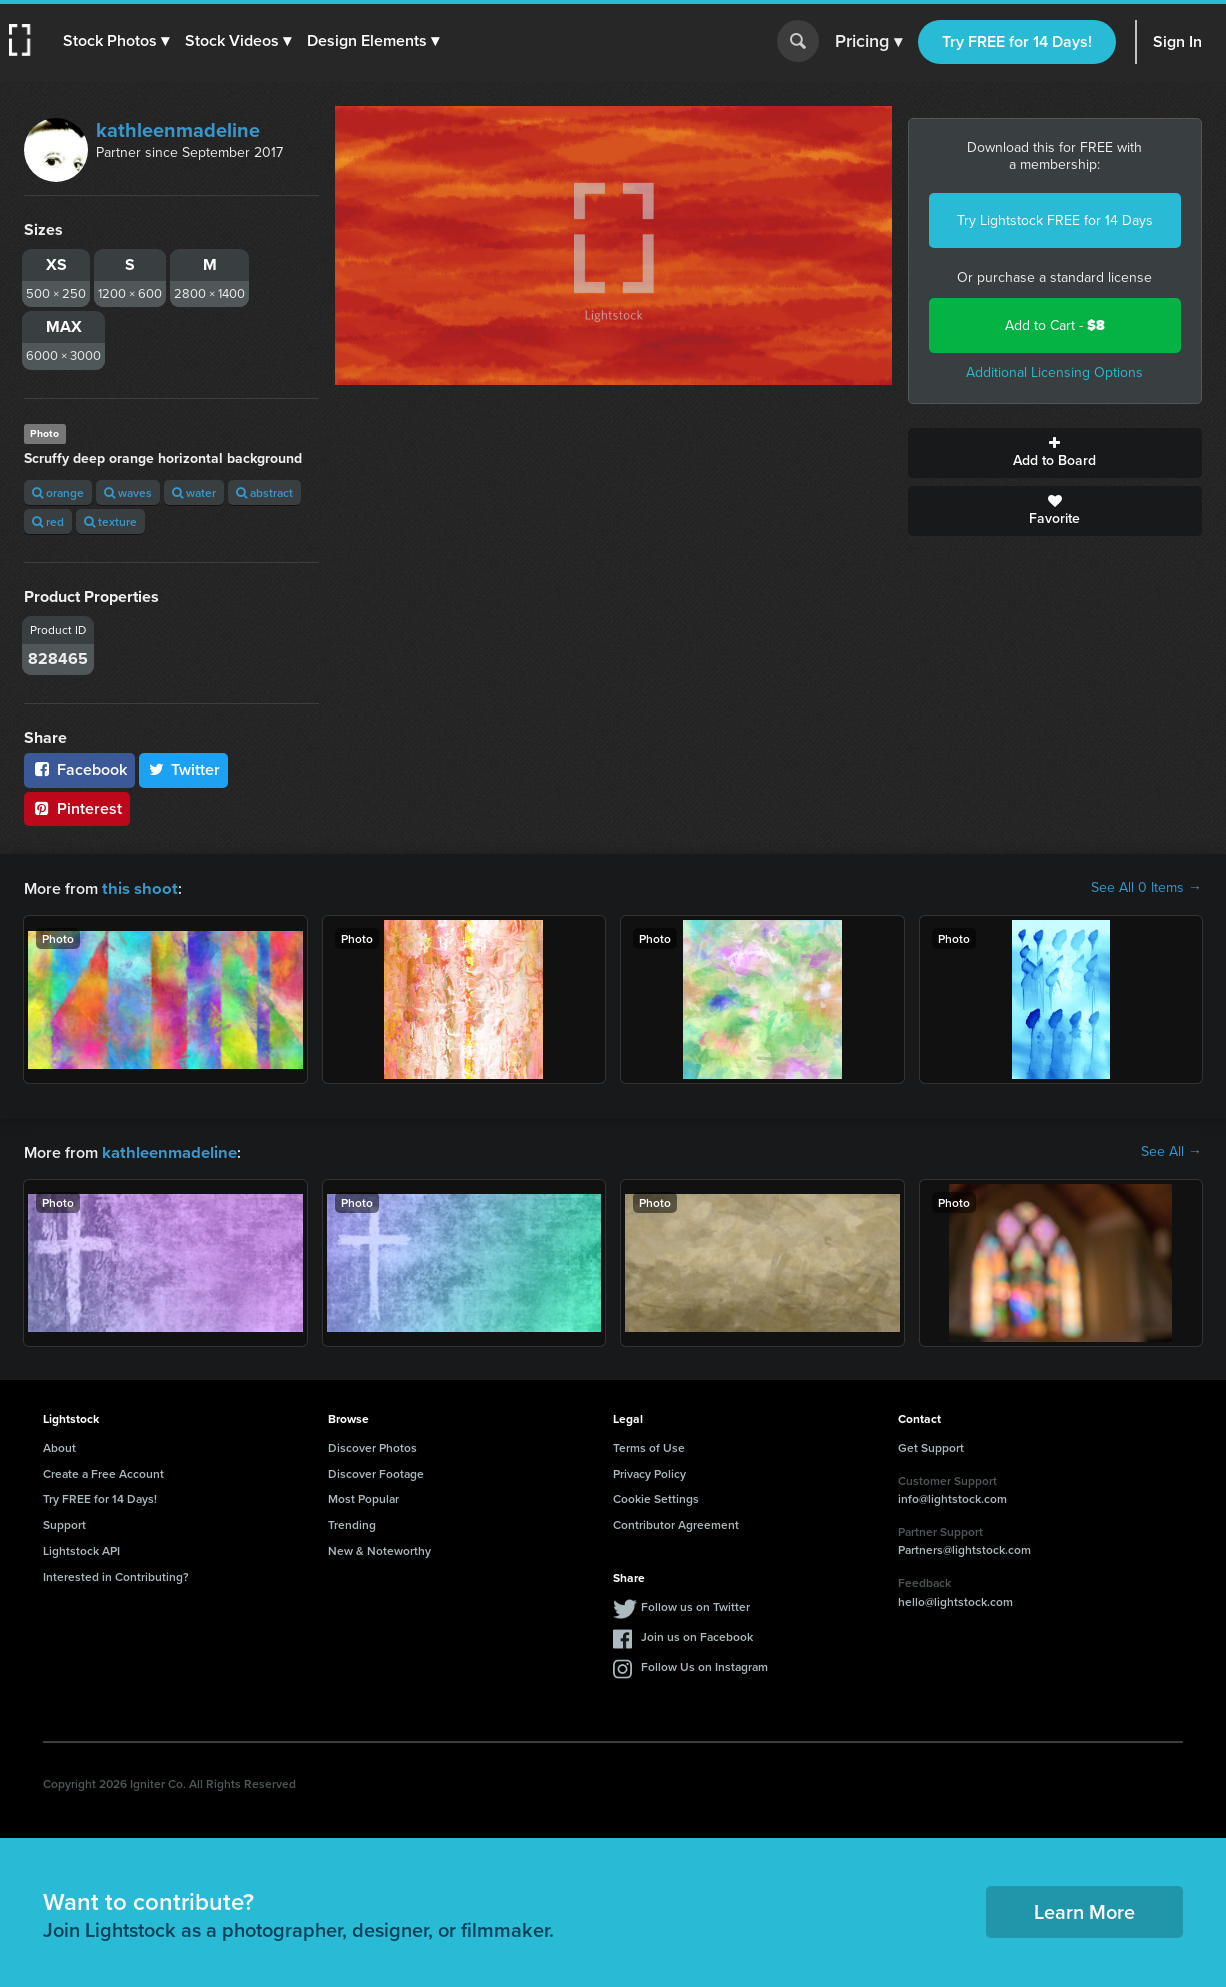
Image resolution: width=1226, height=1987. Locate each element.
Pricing (868, 42)
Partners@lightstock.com (964, 1547)
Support (64, 1522)
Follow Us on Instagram (704, 1664)
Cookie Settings (656, 1496)
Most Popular (363, 1496)
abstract (264, 492)
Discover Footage (376, 1471)
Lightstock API (81, 1548)
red (48, 521)
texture (110, 521)
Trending (352, 1522)
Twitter (184, 769)
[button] (117, 41)
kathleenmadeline (178, 130)
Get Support (931, 1445)
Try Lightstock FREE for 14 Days (1055, 220)
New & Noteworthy (379, 1548)
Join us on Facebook (697, 1634)
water (194, 492)
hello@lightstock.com (955, 1599)
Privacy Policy (649, 1471)
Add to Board (1055, 453)
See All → (1171, 1151)
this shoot (137, 887)
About (59, 1445)
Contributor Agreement (676, 1522)
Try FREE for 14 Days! (1017, 41)
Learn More (1084, 1909)
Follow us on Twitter (695, 1604)
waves (128, 492)
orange (58, 492)
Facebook (79, 769)
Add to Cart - (1055, 325)
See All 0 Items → (1146, 888)
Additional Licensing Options (1054, 372)
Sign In (1177, 41)
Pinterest (77, 808)
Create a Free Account (103, 1471)
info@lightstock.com (952, 1496)
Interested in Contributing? (116, 1574)
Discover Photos (372, 1445)
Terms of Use (649, 1445)
